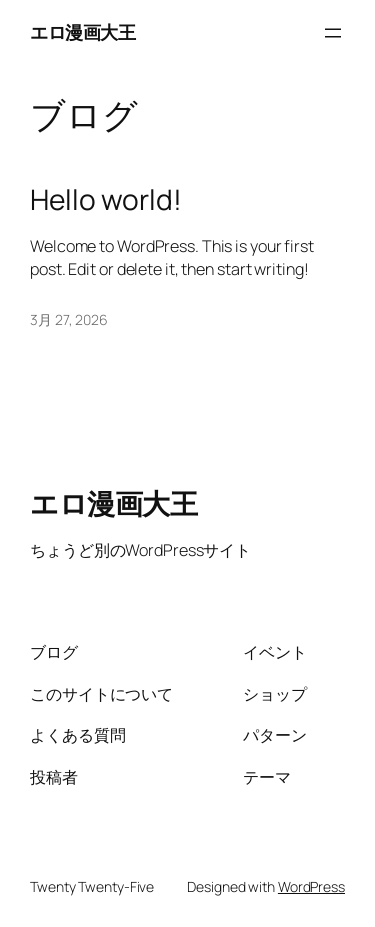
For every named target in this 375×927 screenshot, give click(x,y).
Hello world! (106, 200)
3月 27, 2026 (69, 319)
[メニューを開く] (333, 33)
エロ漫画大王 (82, 32)
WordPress (311, 886)
